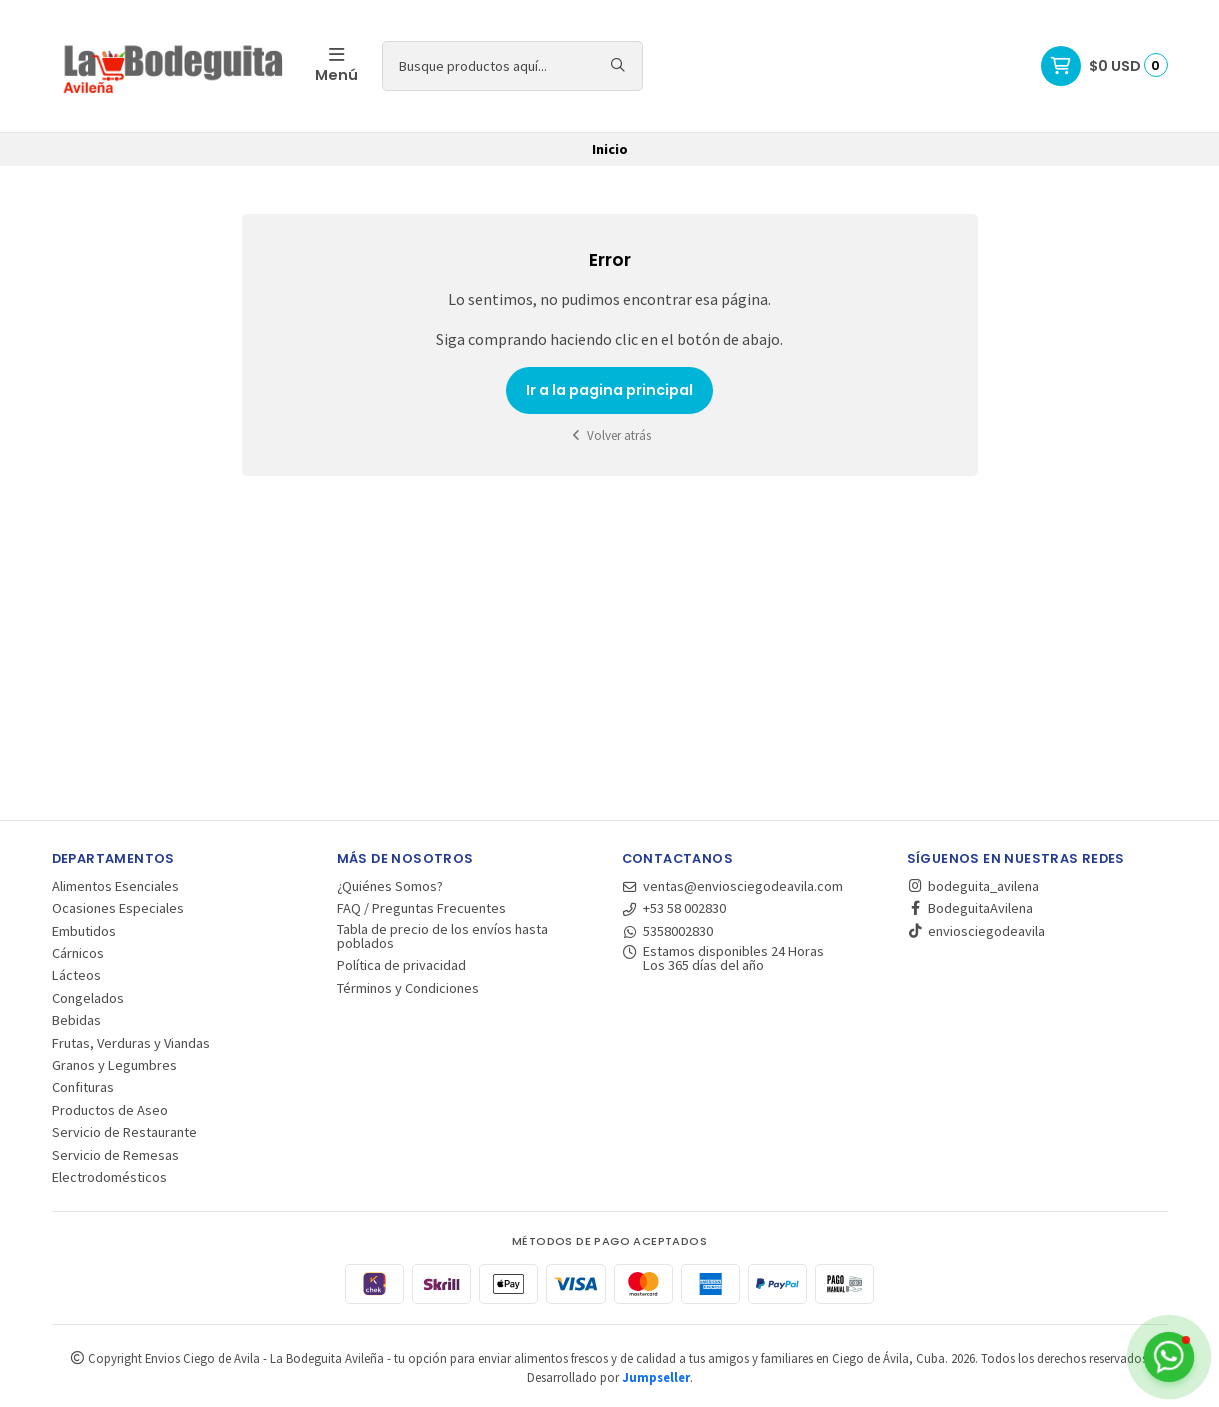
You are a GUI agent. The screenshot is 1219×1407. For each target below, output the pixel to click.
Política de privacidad (401, 965)
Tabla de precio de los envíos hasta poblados (442, 936)
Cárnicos (78, 953)
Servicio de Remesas (115, 1155)
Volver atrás (610, 435)
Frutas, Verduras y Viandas (131, 1043)
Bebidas (76, 1020)
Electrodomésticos (109, 1177)
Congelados (88, 998)
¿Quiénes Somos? (390, 886)
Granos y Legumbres (114, 1065)
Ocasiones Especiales (118, 908)
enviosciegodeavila (976, 931)
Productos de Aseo (110, 1110)
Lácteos (76, 975)
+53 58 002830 (674, 908)
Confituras (83, 1087)
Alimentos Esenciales (115, 886)
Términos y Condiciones (408, 988)
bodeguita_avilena (973, 886)
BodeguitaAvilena (970, 908)
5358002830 (668, 931)
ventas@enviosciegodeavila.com (733, 886)
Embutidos (84, 931)
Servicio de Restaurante (124, 1132)
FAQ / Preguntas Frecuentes (421, 908)
